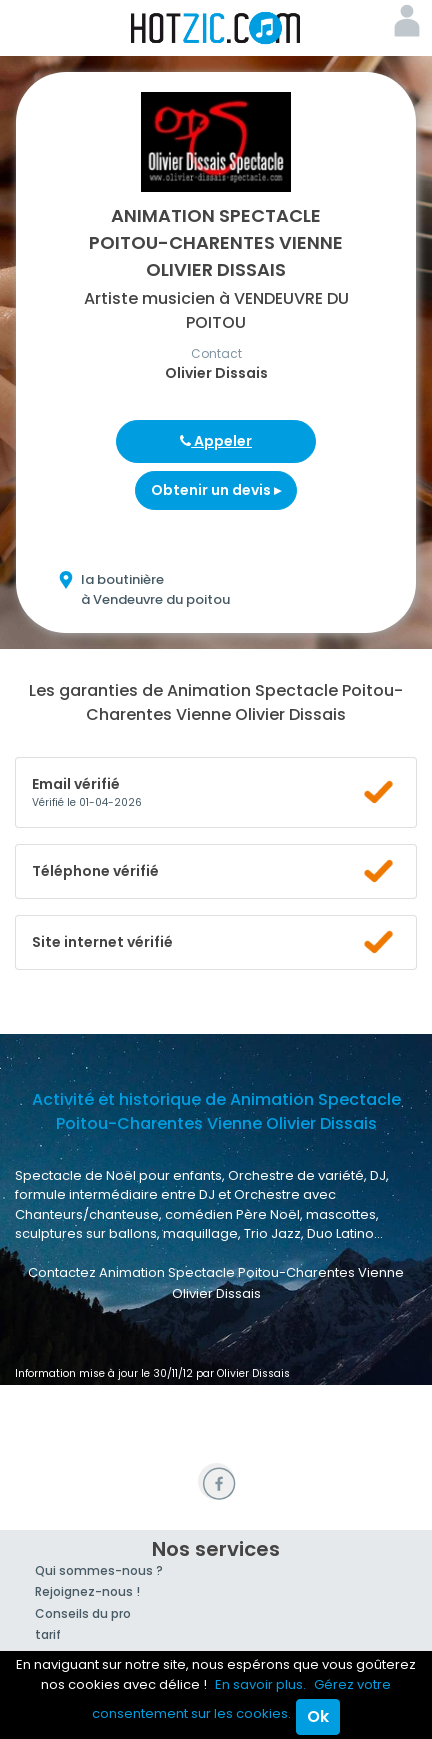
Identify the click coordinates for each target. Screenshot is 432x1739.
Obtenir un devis (216, 490)
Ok (318, 1716)
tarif (48, 1634)
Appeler (216, 441)
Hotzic (216, 28)
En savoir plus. (260, 1684)
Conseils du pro (83, 1613)
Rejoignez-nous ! (87, 1591)
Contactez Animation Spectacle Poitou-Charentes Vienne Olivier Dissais (216, 1283)
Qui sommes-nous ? (99, 1570)
